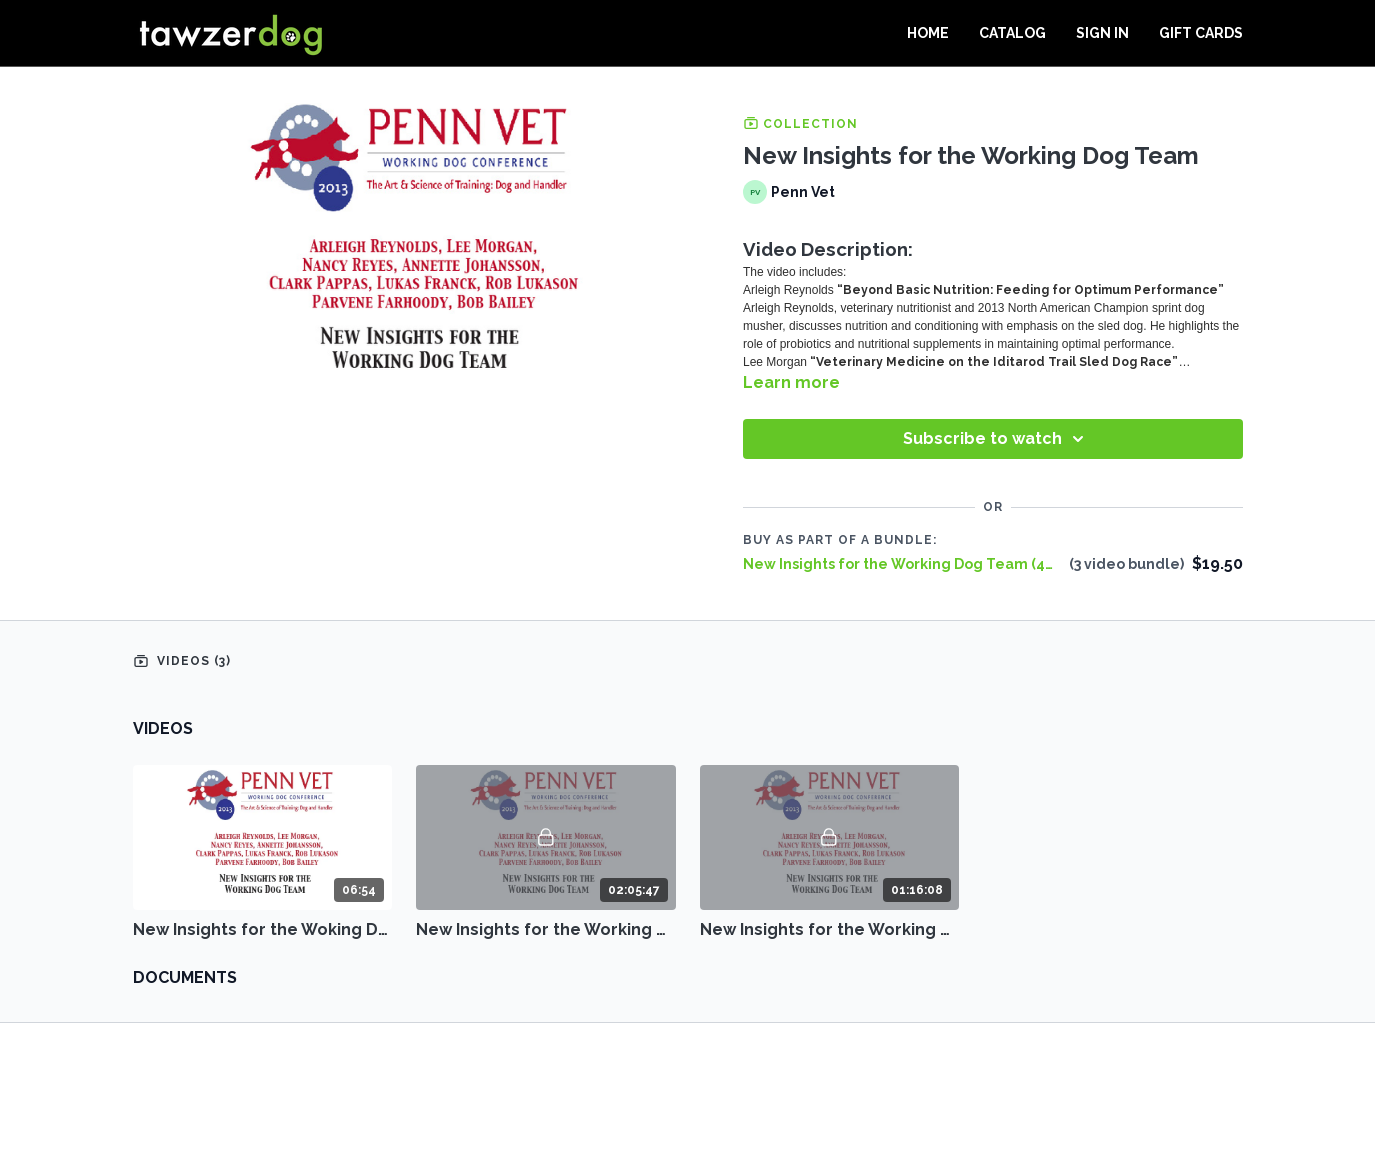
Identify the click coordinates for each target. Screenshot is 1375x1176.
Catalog (1012, 33)
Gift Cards (1201, 33)
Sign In (1102, 33)
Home (928, 33)
